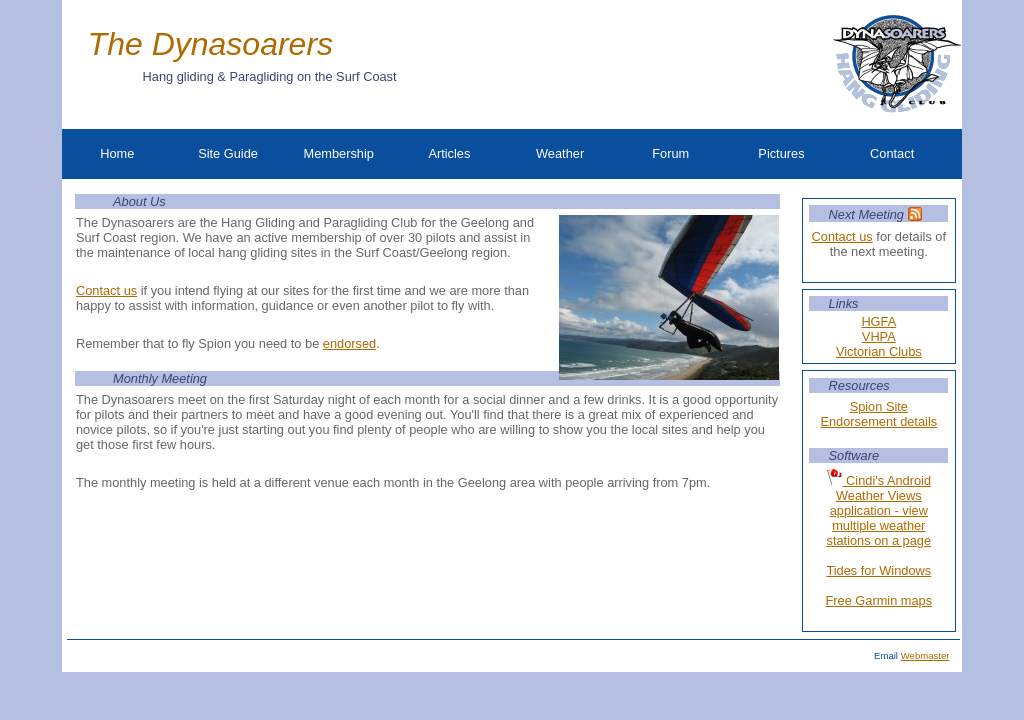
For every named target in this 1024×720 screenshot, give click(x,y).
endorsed (349, 343)
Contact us (842, 236)
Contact (892, 153)
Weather (560, 153)
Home (117, 153)
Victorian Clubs (879, 351)
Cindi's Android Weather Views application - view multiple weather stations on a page (879, 508)
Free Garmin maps (878, 600)
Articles (449, 153)
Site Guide (228, 153)
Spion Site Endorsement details (878, 414)
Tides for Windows (878, 570)
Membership (339, 153)
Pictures (781, 153)
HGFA (878, 321)
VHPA (879, 336)
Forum (670, 153)
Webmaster (925, 655)
